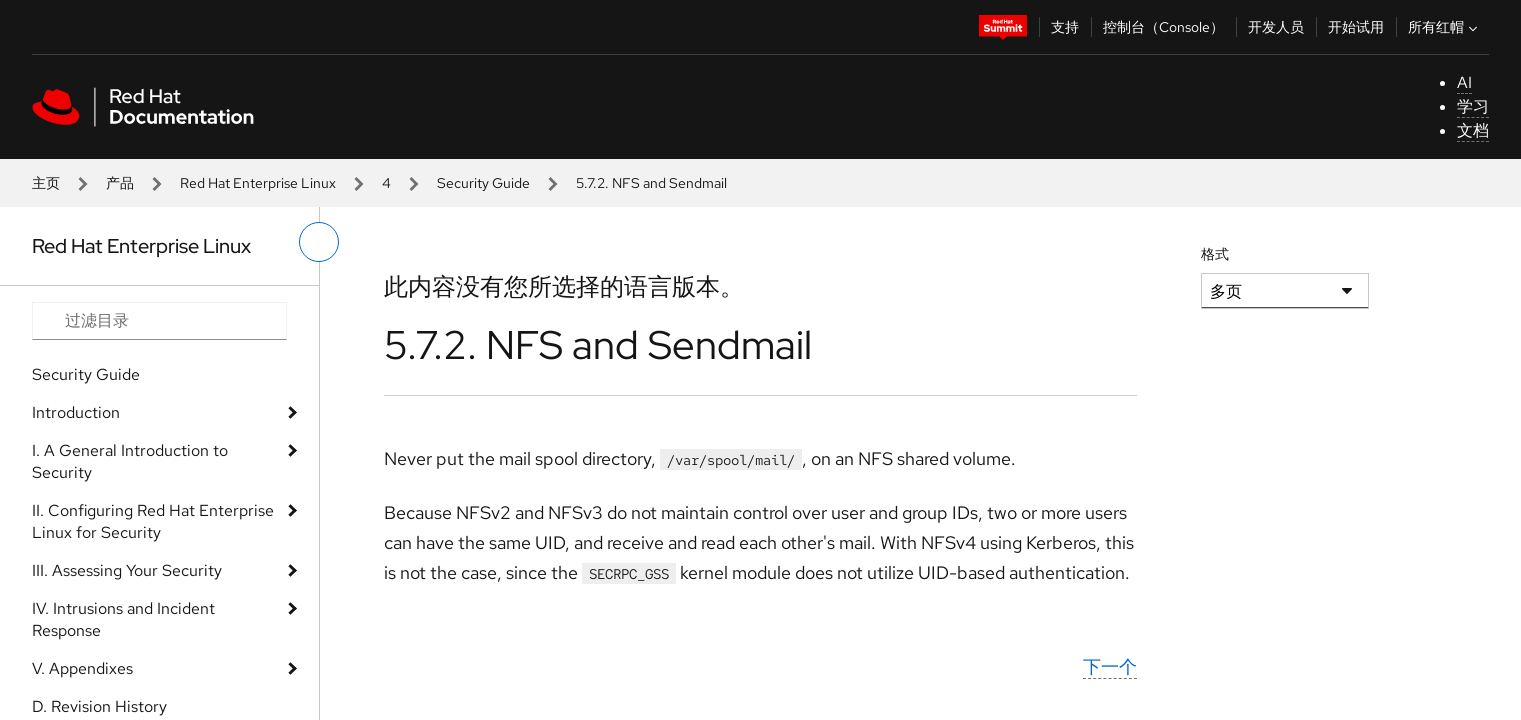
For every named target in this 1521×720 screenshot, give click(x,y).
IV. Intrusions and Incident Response (123, 619)
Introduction (76, 412)
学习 (1473, 106)
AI (1464, 82)
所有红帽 (1445, 27)
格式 (1215, 254)
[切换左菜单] (319, 242)
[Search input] (159, 321)
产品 (120, 183)
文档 (1473, 130)
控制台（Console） (1163, 27)
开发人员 (1276, 27)
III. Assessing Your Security (127, 570)
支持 (1065, 27)
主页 (46, 183)
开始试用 (1356, 27)
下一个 (1110, 666)
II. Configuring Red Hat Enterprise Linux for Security (153, 521)
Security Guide (483, 183)
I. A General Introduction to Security (130, 461)
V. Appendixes (82, 668)
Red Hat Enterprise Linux (258, 183)
